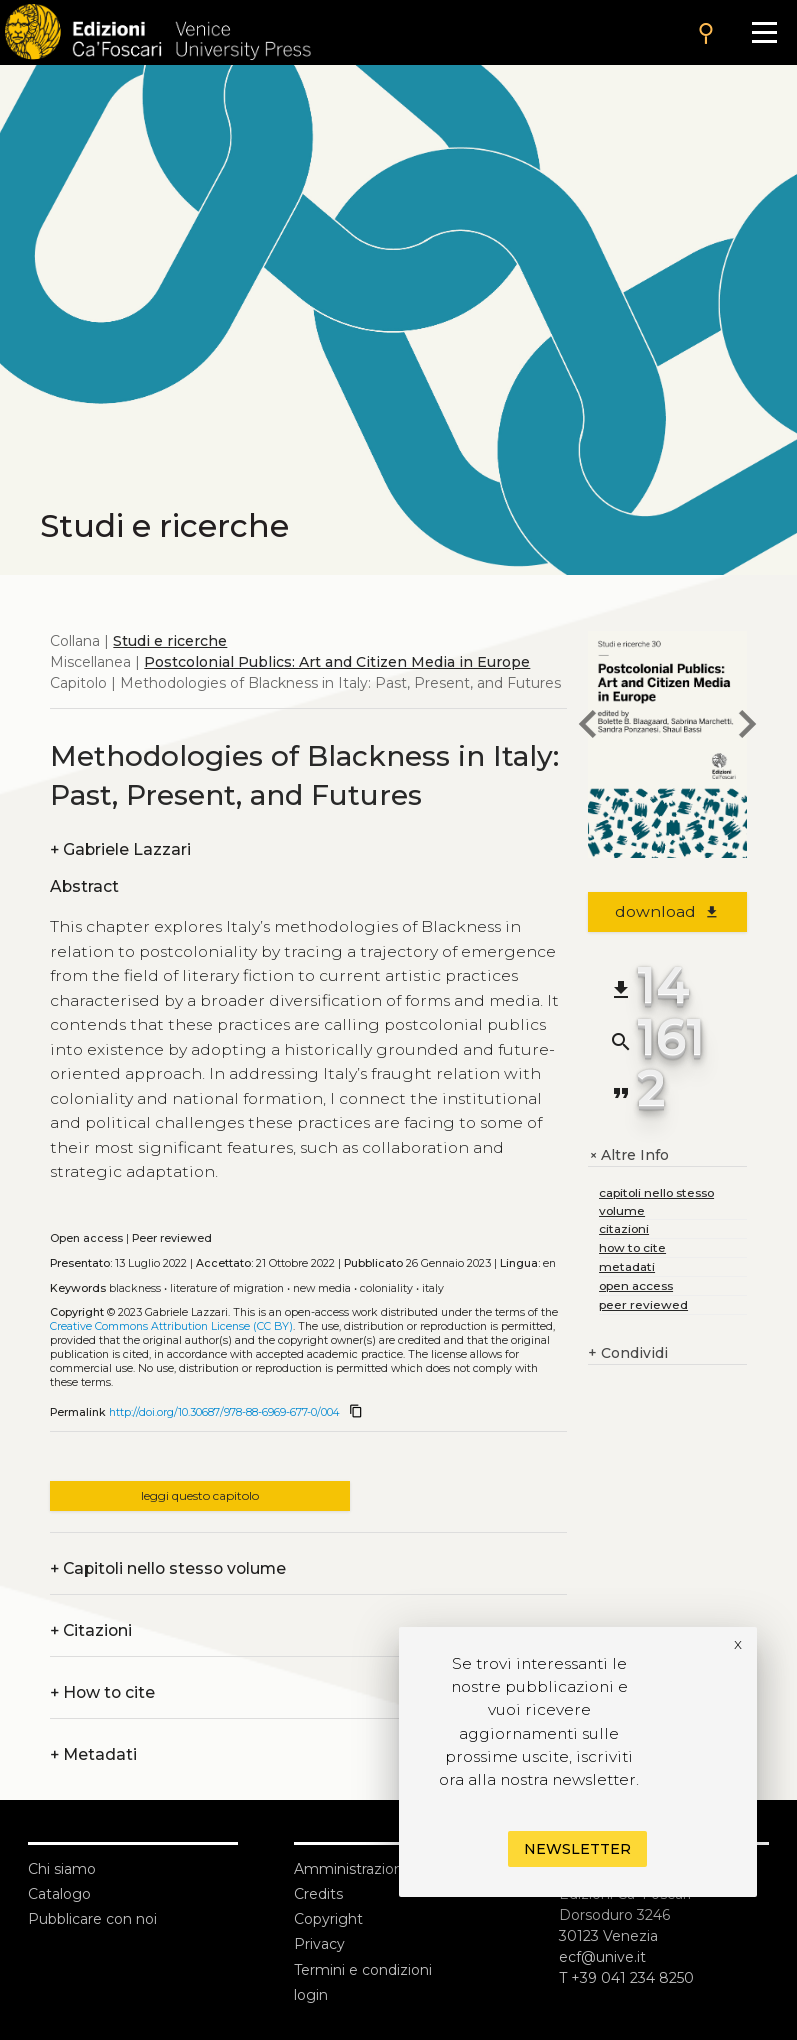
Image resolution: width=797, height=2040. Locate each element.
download (667, 911)
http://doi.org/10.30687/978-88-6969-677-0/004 (224, 1412)
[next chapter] (747, 727)
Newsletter (577, 1849)
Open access (86, 1238)
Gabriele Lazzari (120, 849)
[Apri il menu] (764, 32)
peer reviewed (643, 1304)
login (311, 1995)
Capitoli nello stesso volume (168, 1568)
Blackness (135, 1288)
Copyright (328, 1919)
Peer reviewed (172, 1238)
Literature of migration (227, 1288)
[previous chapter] (588, 727)
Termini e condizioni (363, 1970)
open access (636, 1285)
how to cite (632, 1247)
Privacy (319, 1944)
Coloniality (386, 1288)
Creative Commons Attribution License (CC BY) (171, 1326)
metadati (627, 1266)
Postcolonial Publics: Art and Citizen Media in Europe (337, 662)
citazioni (624, 1228)
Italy (433, 1288)
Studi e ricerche (170, 641)
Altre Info (628, 1155)
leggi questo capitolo (200, 1495)
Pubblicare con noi (92, 1919)
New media (322, 1288)
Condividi (628, 1353)
